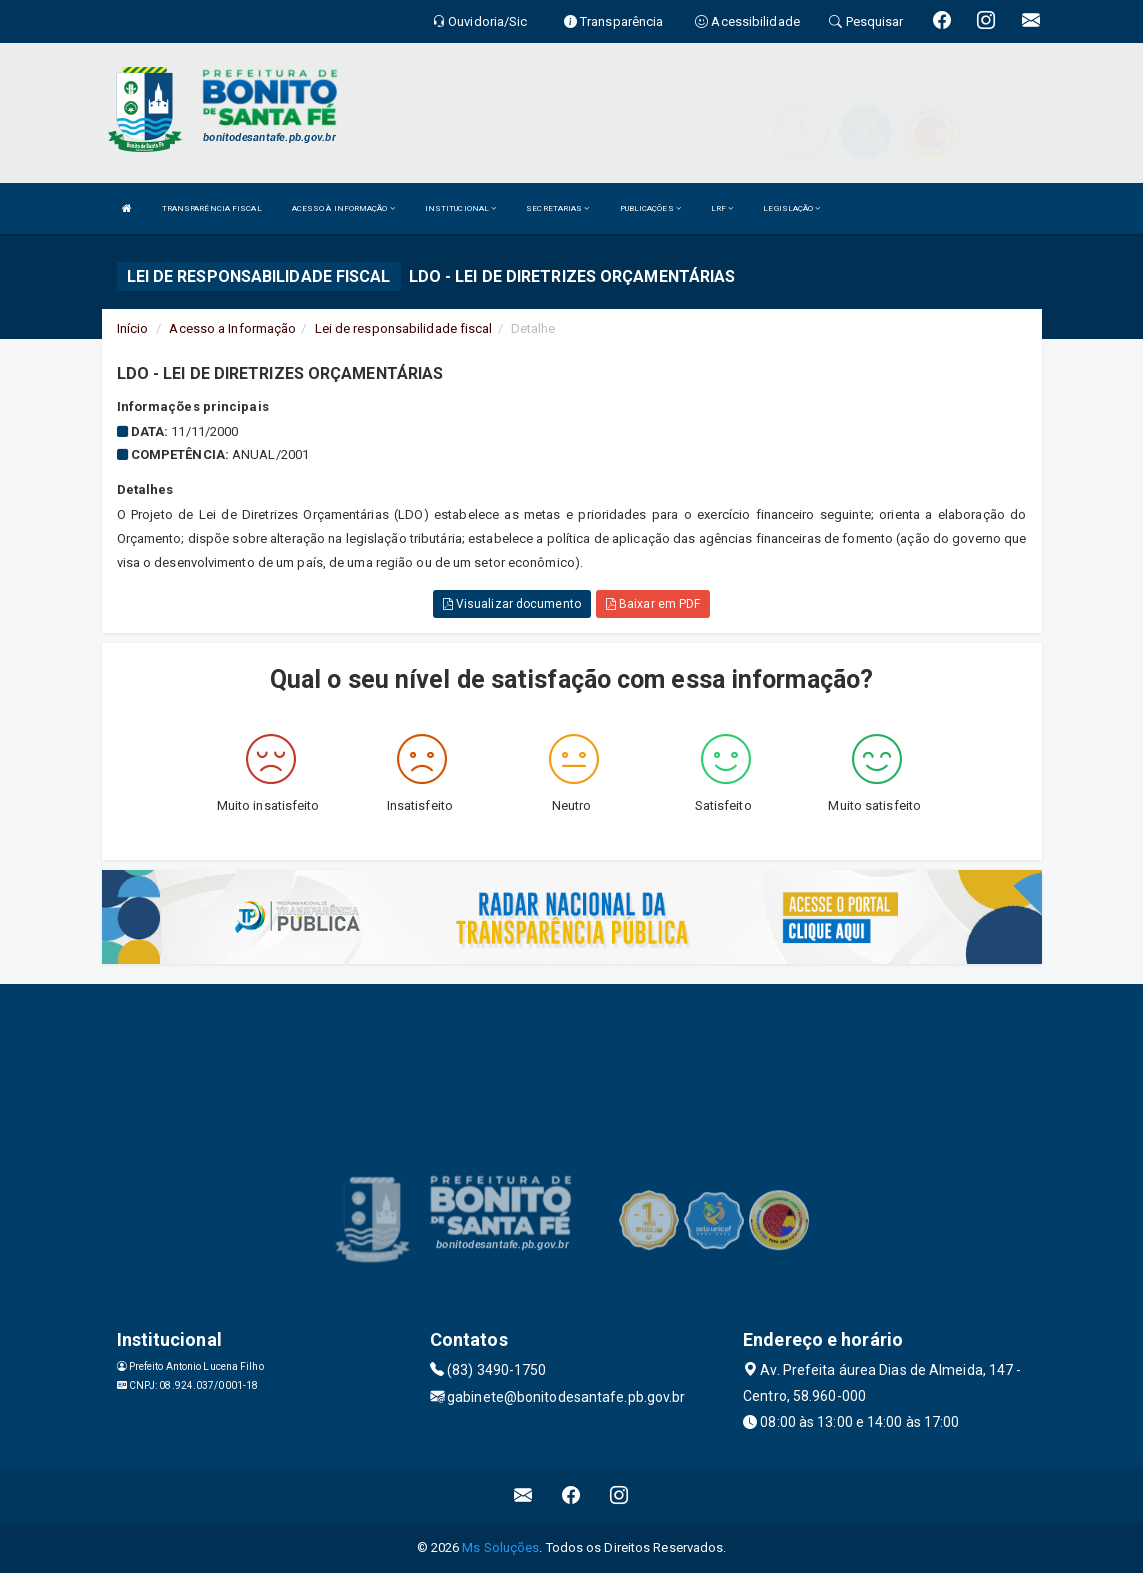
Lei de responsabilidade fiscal (404, 328)
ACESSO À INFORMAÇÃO (343, 208)
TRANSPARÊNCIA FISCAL (212, 208)
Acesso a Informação (232, 328)
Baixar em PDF (653, 604)
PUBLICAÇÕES (650, 208)
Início (133, 328)
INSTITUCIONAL (461, 208)
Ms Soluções (500, 1547)
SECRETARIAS (557, 208)
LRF (722, 208)
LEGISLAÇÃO (791, 208)
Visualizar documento (512, 604)
